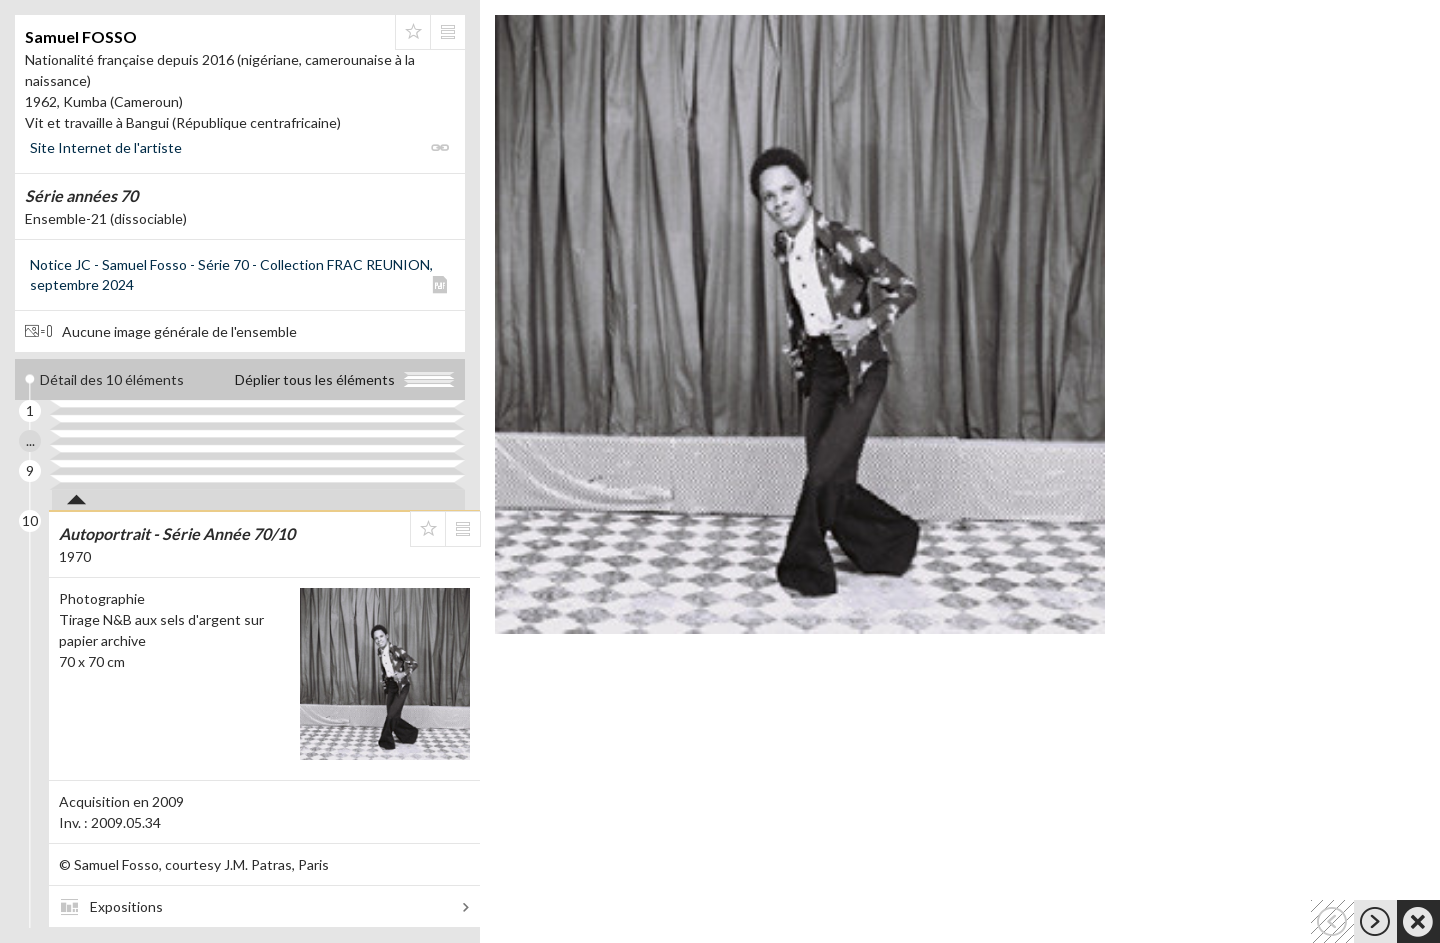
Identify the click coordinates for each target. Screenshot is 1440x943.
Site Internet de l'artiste (106, 147)
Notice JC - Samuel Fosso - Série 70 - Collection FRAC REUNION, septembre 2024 (231, 274)
